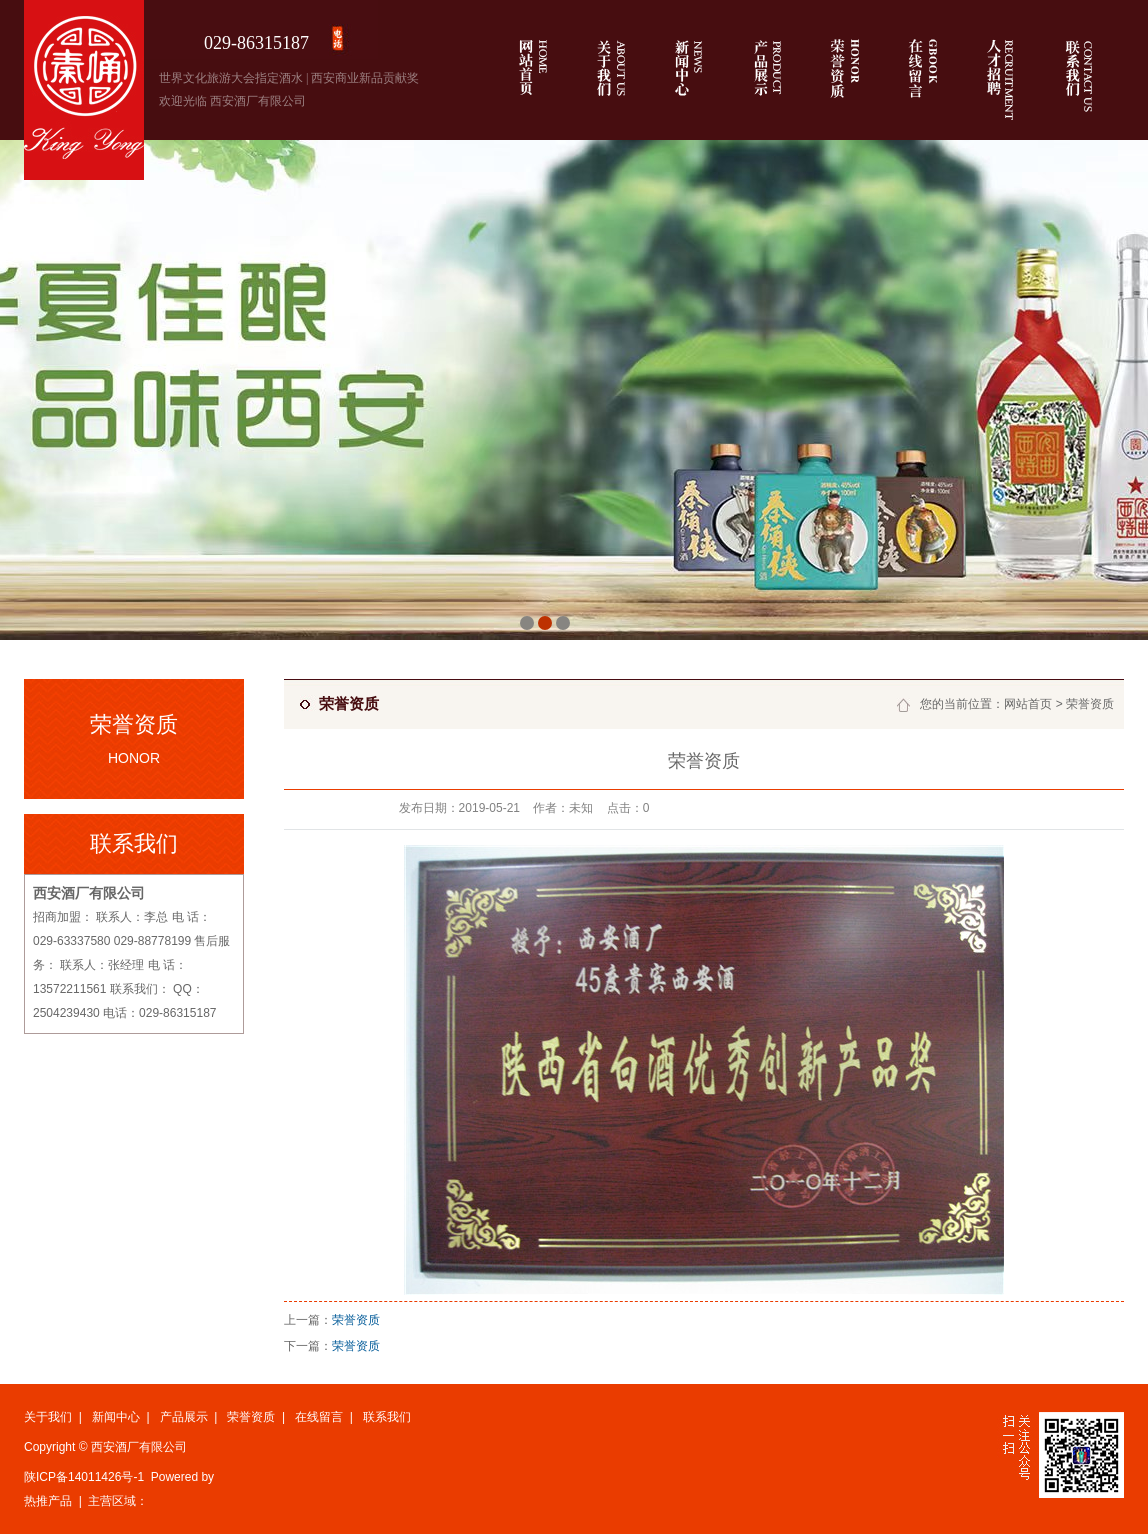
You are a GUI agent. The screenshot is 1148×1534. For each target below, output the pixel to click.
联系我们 (387, 1417)
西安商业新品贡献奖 (365, 78)
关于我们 (48, 1417)
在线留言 (319, 1417)
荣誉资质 (1090, 704)
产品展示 (184, 1417)
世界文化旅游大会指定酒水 (231, 78)
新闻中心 (116, 1417)
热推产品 (48, 1501)
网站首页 (1028, 704)
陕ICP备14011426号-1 (84, 1477)
